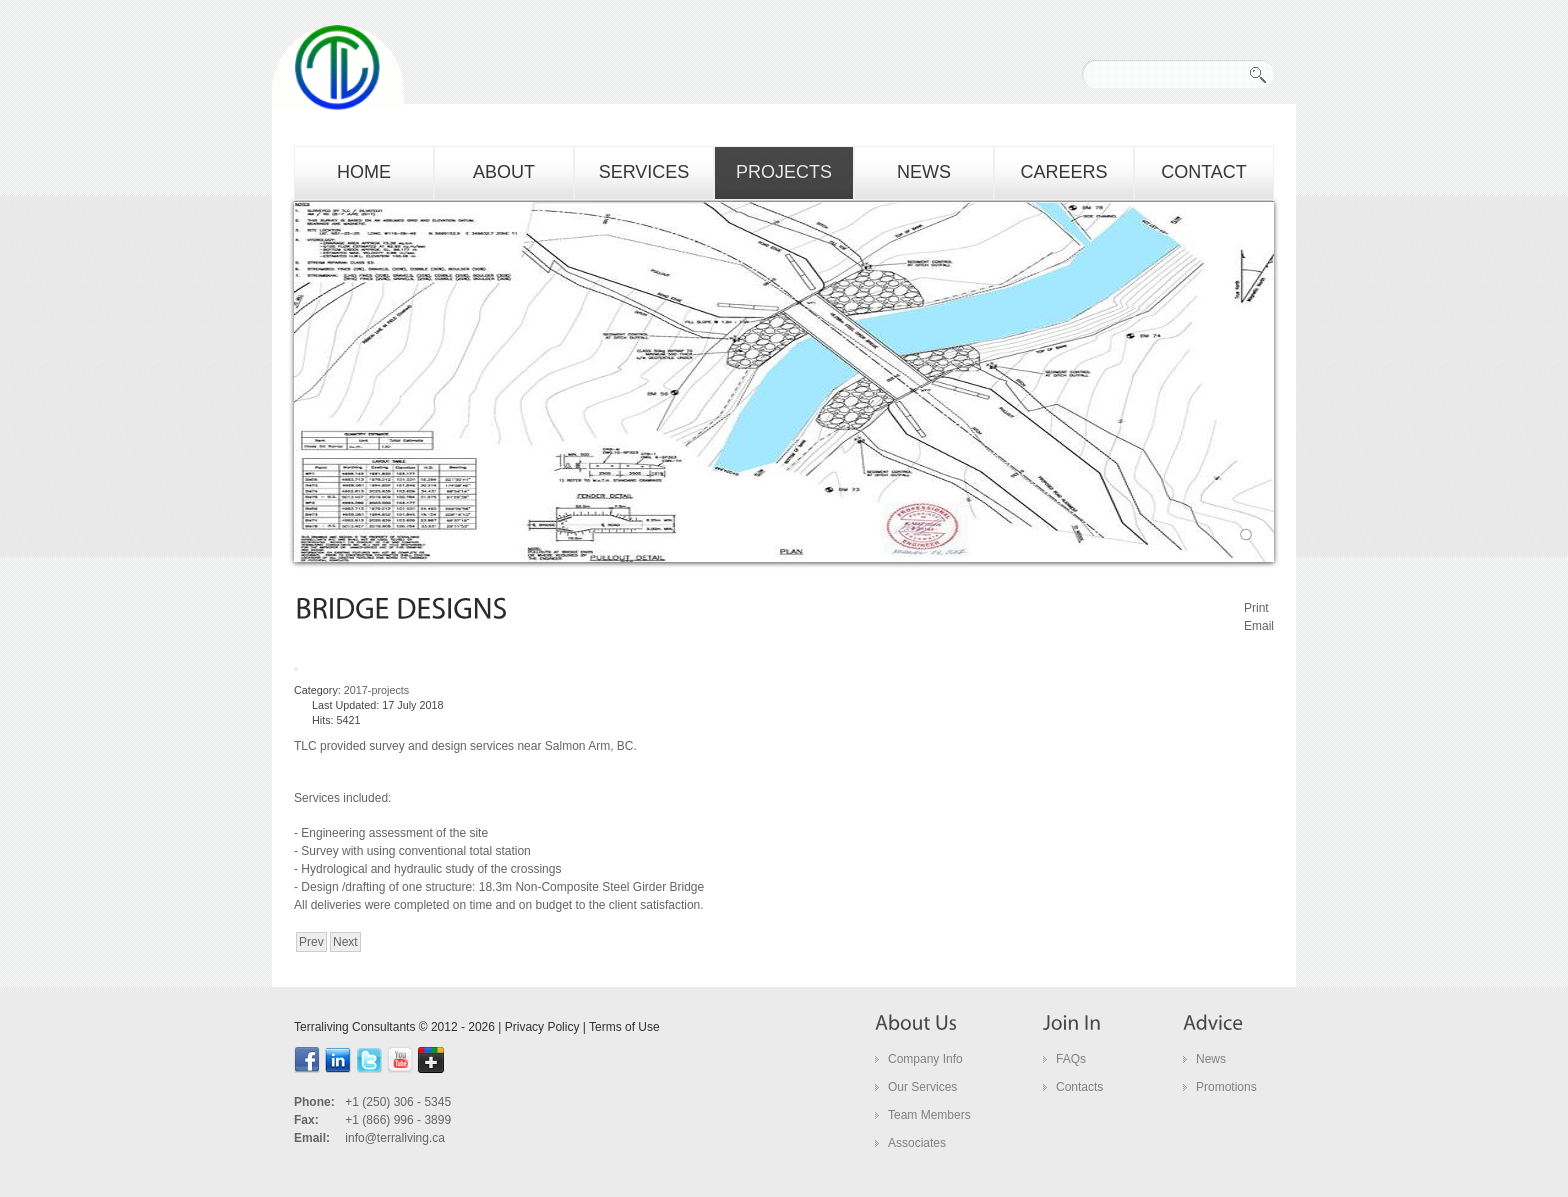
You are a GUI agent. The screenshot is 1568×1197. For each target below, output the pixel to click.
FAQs (1071, 1059)
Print (1256, 608)
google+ (431, 1060)
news (924, 172)
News (1211, 1059)
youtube (400, 1060)
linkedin (338, 1060)
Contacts (1079, 1087)
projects (784, 172)
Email (1259, 626)
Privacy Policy (542, 1027)
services (644, 172)
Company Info (925, 1059)
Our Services (922, 1087)
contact (1204, 172)
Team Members (929, 1115)
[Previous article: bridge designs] (311, 942)
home (364, 172)
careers (1063, 172)
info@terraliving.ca (395, 1138)
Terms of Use (624, 1027)
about (504, 172)
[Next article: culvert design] (345, 942)
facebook (307, 1060)
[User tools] (296, 669)
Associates (917, 1143)
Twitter (369, 1060)
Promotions (1226, 1087)
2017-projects (376, 690)
